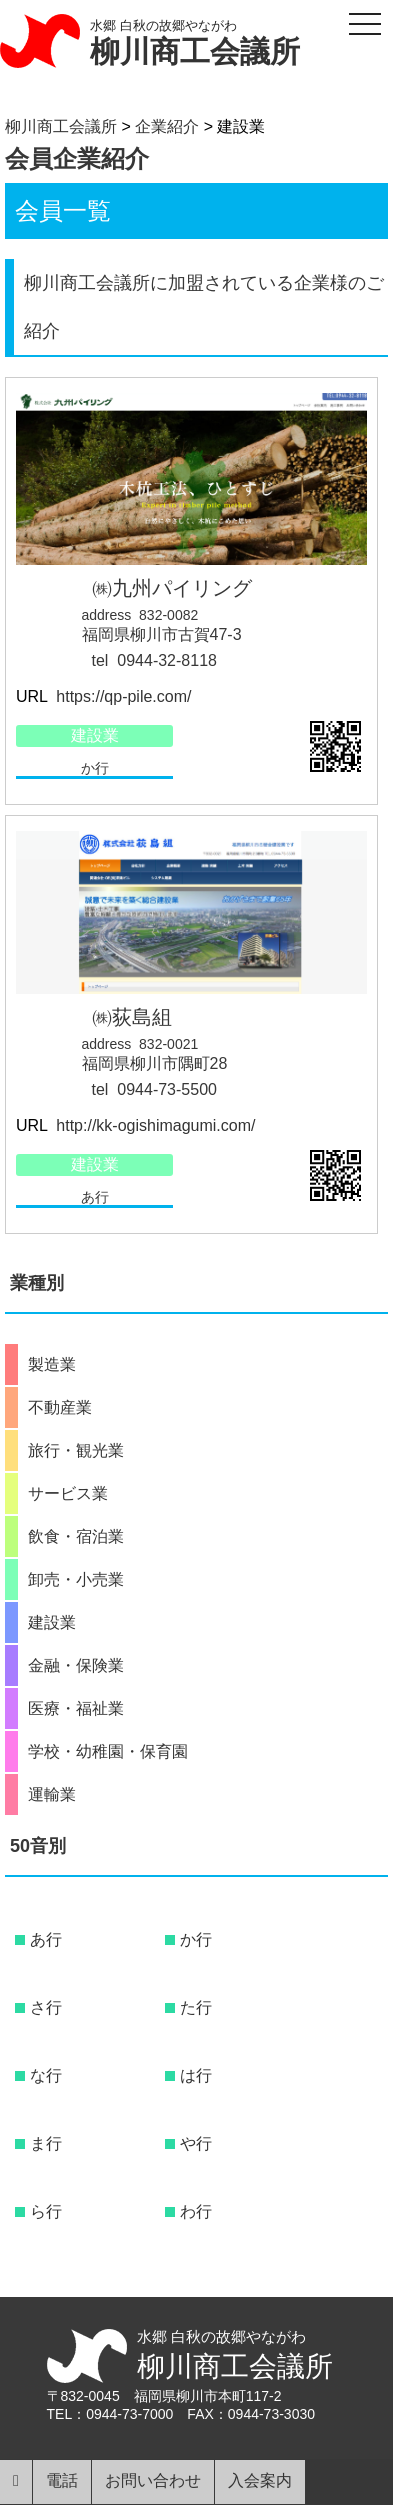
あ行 (95, 1197)
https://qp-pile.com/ (122, 696)
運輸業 (52, 1795)
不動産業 (60, 1408)
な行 (46, 2075)
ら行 (46, 2211)
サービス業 (68, 1494)
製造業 (52, 1365)
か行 (95, 768)
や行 (196, 2143)
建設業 (95, 735)
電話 (62, 2480)
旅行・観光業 (76, 1451)
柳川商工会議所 (195, 51)
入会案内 (260, 2480)
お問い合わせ (153, 2480)
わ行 (196, 2211)
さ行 (46, 2007)
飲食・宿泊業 (76, 1537)
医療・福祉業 (76, 1709)
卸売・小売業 (76, 1580)
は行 (196, 2075)
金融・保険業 (76, 1666)
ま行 (46, 2143)
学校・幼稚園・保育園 (108, 1752)
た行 (196, 2007)
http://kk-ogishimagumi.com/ (154, 1125)
